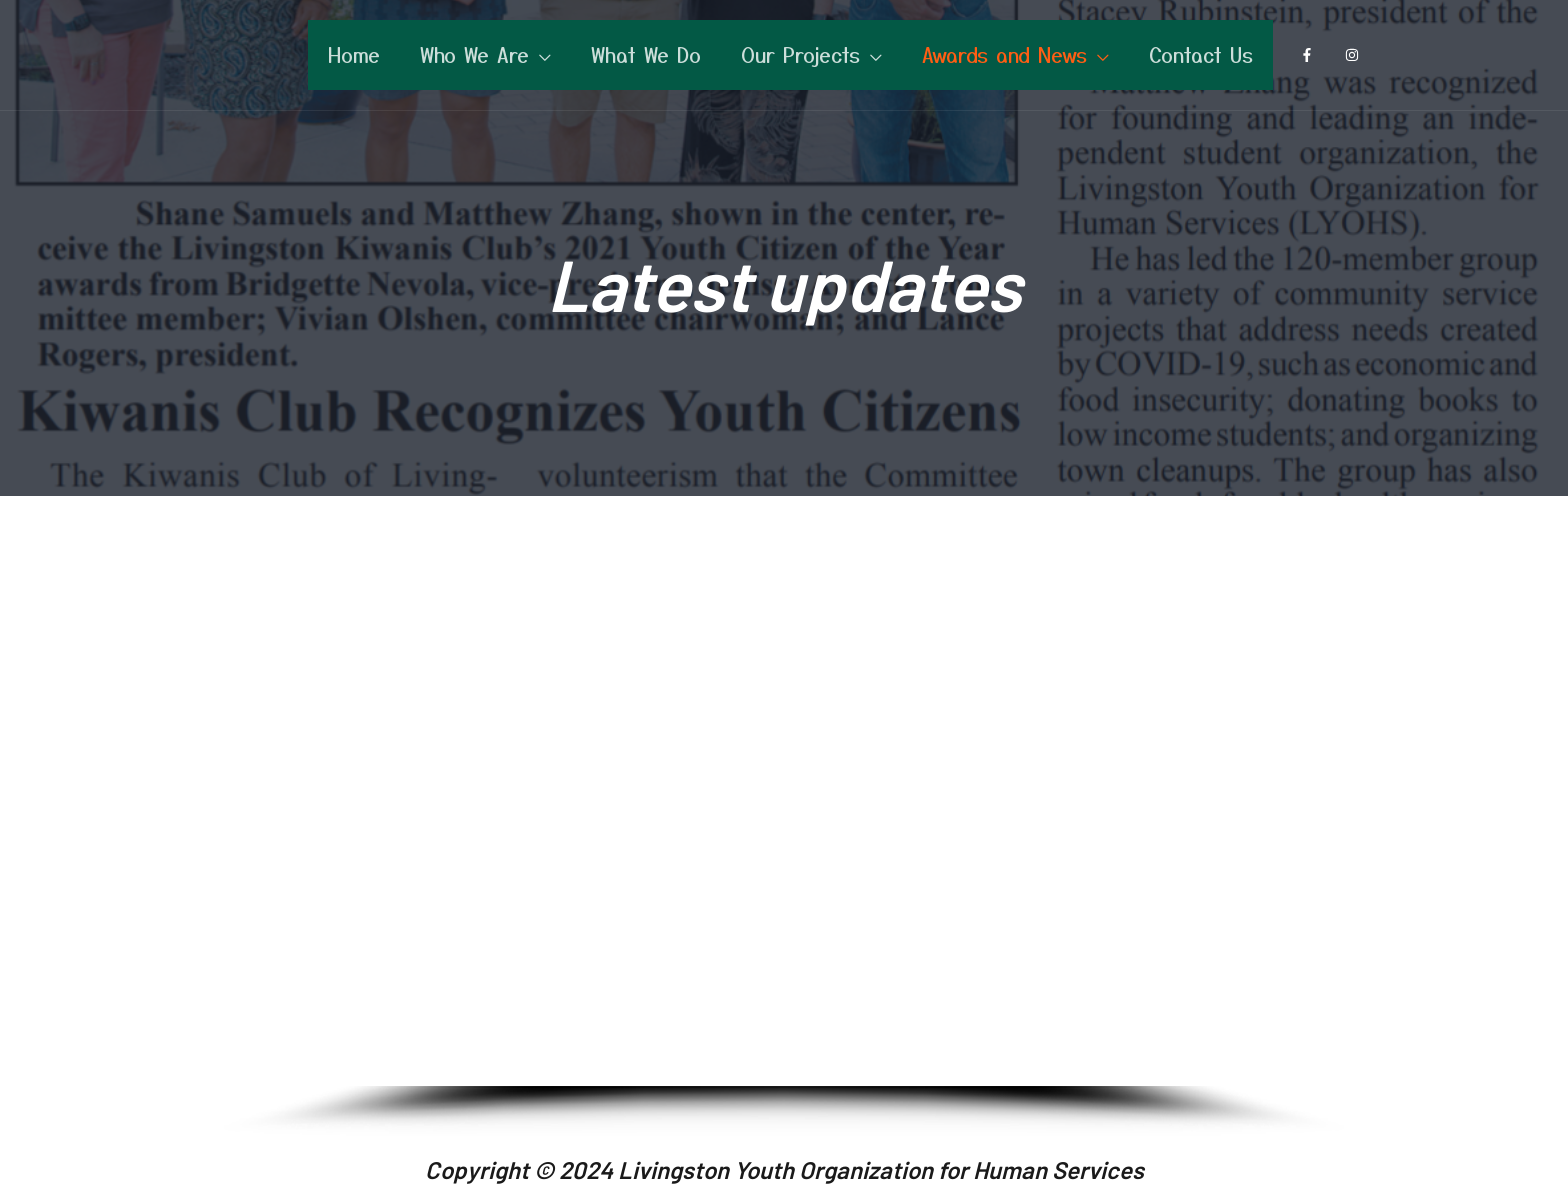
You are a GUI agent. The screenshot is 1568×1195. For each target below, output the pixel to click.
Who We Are (474, 54)
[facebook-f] (1311, 55)
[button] (255, 806)
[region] (784, 831)
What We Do (646, 54)
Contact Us (1201, 54)
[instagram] (1356, 55)
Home (354, 54)
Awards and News (1004, 54)
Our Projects (800, 54)
